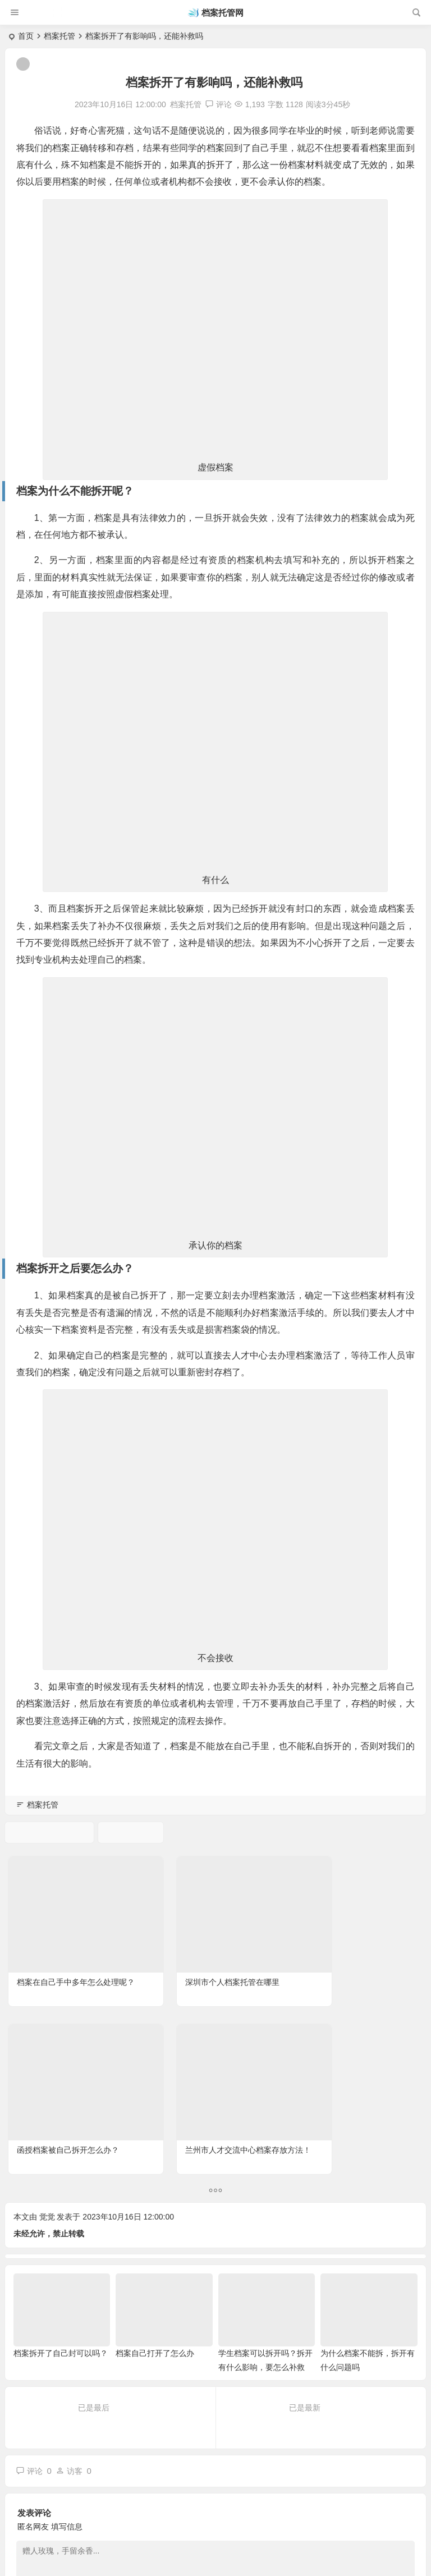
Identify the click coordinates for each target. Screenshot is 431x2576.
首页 (26, 35)
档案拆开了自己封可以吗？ (60, 2131)
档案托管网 (222, 12)
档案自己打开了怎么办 (155, 2131)
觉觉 (47, 1996)
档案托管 (59, 35)
